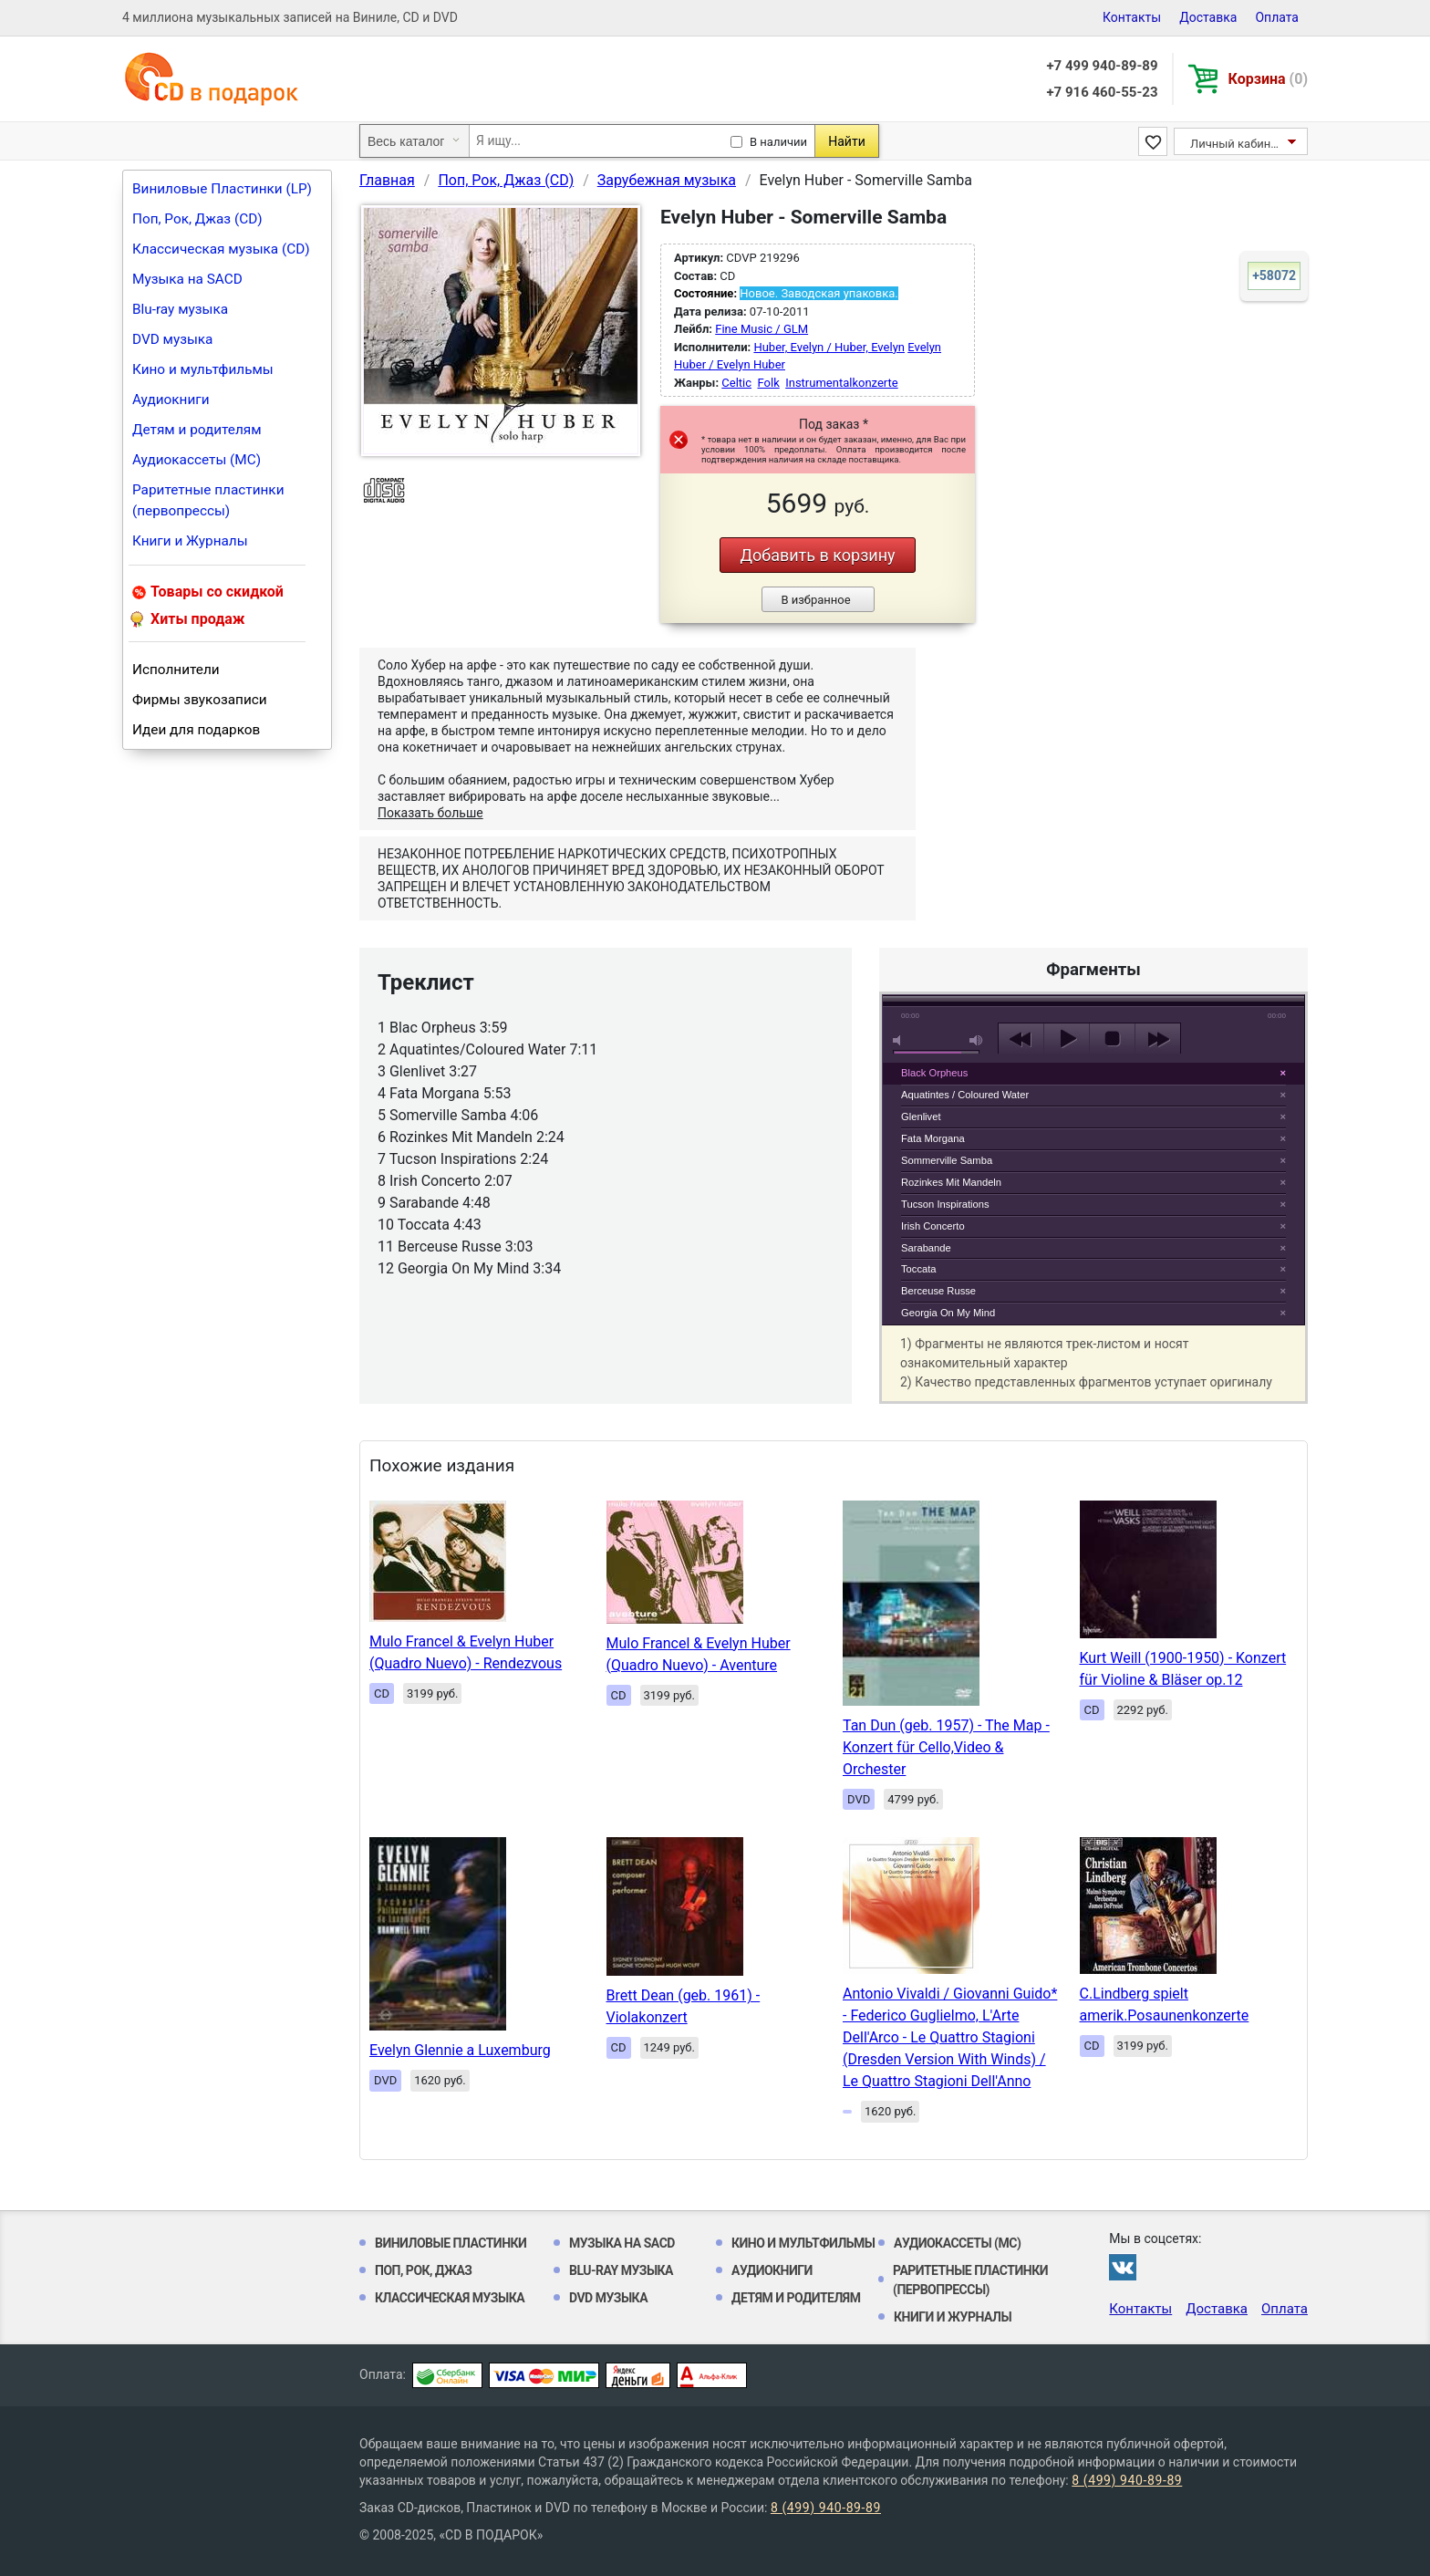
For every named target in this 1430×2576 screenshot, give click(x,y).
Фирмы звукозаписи (199, 699)
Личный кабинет (1236, 144)
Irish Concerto (933, 1225)
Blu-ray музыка (180, 309)
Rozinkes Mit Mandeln (951, 1182)
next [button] (1157, 1038)
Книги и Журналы (190, 541)
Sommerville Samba (946, 1160)
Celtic (736, 383)
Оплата (1277, 17)
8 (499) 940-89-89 (1127, 2480)
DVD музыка (172, 339)
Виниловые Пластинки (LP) (222, 189)
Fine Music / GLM (761, 329)
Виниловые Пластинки (450, 2243)
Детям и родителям (197, 429)
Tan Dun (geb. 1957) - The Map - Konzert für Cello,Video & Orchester (946, 1747)
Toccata (919, 1268)
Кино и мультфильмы (203, 369)
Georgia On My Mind (948, 1312)
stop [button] (1112, 1038)
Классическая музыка (449, 2297)
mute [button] (900, 1040)
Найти (846, 141)
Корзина (1268, 79)
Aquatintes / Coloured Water (965, 1094)
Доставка (1208, 17)
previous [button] (1021, 1038)
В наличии (778, 142)
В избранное (815, 600)
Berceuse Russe (938, 1290)
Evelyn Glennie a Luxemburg (460, 2050)
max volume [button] (976, 1040)
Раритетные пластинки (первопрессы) (208, 500)
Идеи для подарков (196, 730)
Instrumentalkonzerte (841, 383)
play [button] (1093, 872)
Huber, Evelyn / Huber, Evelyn (829, 347)
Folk (769, 383)
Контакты (1132, 17)
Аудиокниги (171, 399)
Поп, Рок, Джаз (423, 2270)
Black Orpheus (934, 1072)
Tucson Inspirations (945, 1204)
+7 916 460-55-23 (1101, 92)
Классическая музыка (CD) (221, 249)
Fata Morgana (933, 1138)
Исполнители (176, 669)
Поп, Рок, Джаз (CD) (197, 219)
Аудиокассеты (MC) (196, 460)
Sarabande (926, 1247)
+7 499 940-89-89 (1101, 65)
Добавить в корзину (817, 555)
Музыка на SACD (187, 279)
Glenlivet (921, 1116)
